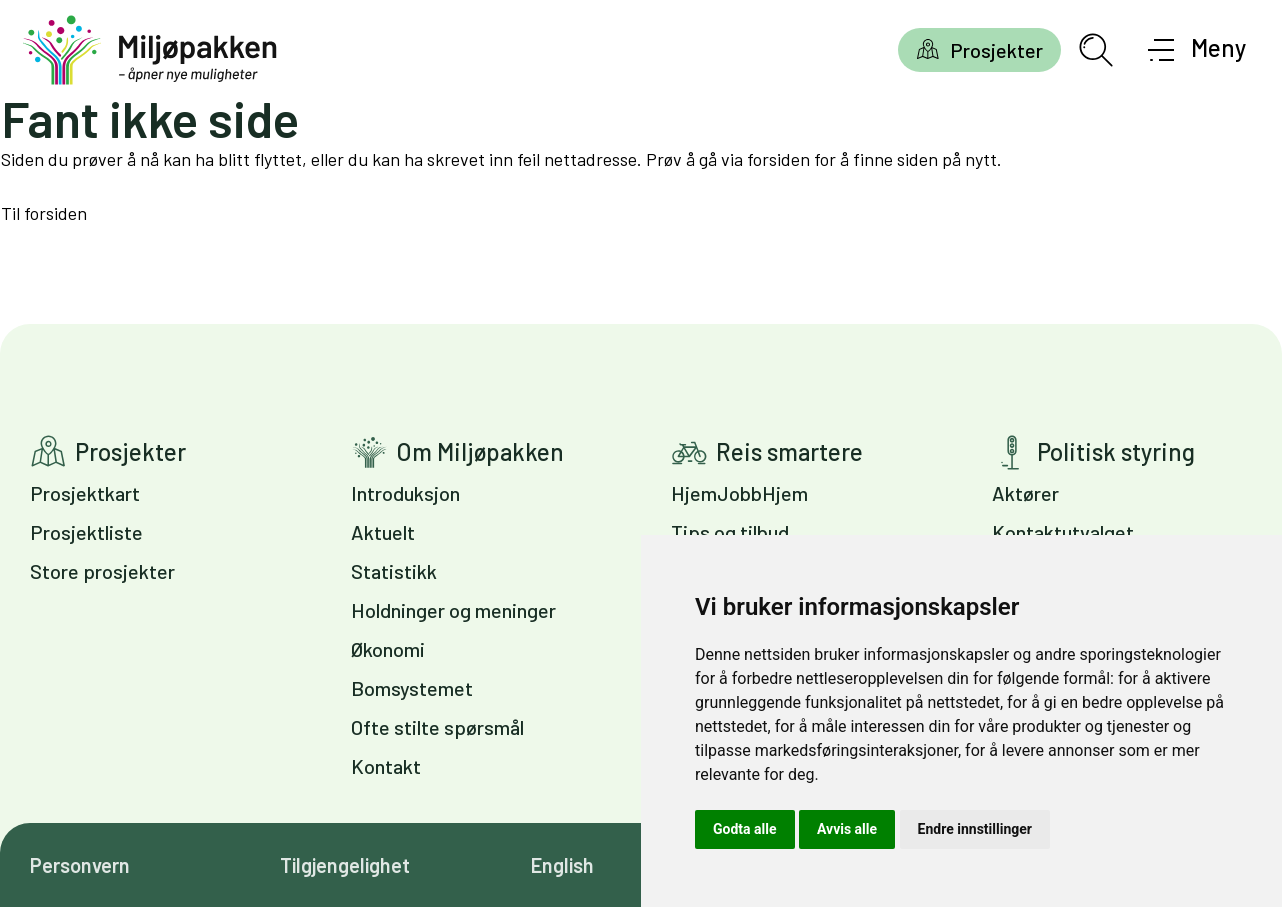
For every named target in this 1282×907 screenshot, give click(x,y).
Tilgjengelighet (345, 865)
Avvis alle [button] (847, 829)
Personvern (80, 865)
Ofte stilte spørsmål (437, 727)
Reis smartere (789, 451)
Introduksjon (405, 493)
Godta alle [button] (745, 829)
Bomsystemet (412, 688)
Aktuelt (383, 532)
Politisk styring (1116, 451)
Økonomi (388, 649)
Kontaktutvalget (1063, 532)
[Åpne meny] (1197, 50)
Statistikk (394, 571)
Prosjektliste (86, 532)
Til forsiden (44, 213)
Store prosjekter (102, 571)
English (562, 865)
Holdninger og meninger (453, 610)
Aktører (1025, 493)
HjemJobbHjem (739, 493)
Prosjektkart (85, 493)
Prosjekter (996, 50)
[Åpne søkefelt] (1096, 50)
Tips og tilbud (730, 532)
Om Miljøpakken (480, 451)
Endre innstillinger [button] (975, 829)
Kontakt (386, 766)
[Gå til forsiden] (150, 50)
